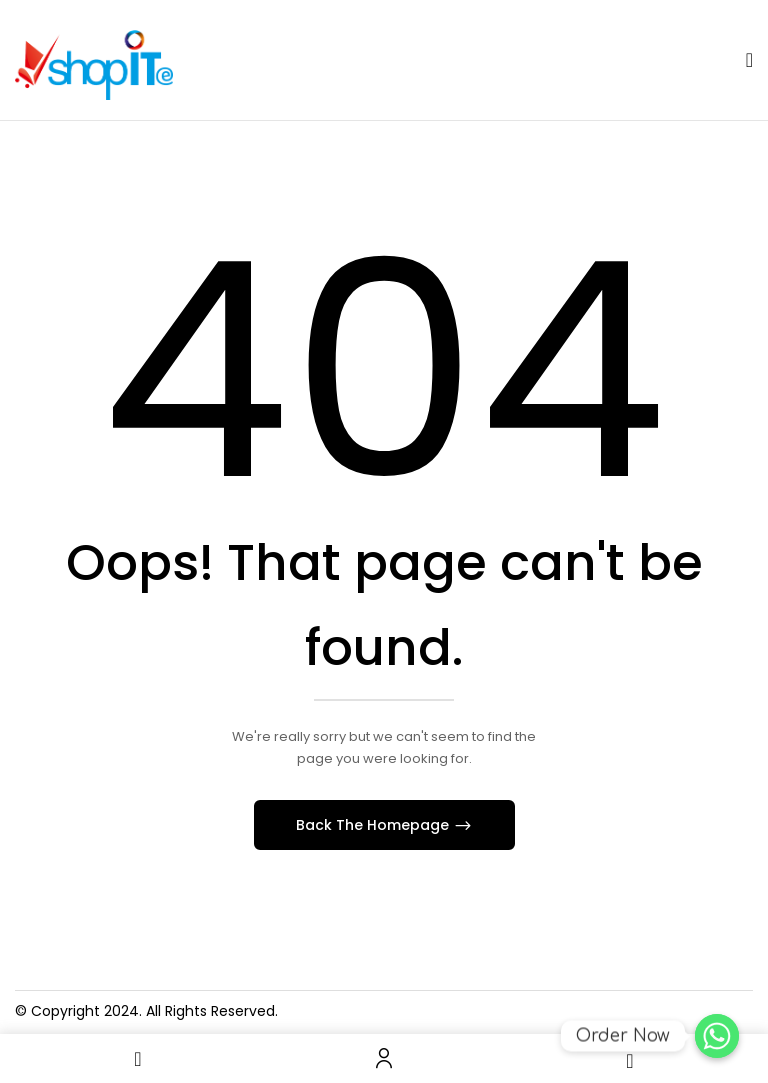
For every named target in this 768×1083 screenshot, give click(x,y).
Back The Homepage (374, 825)
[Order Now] (717, 1036)
